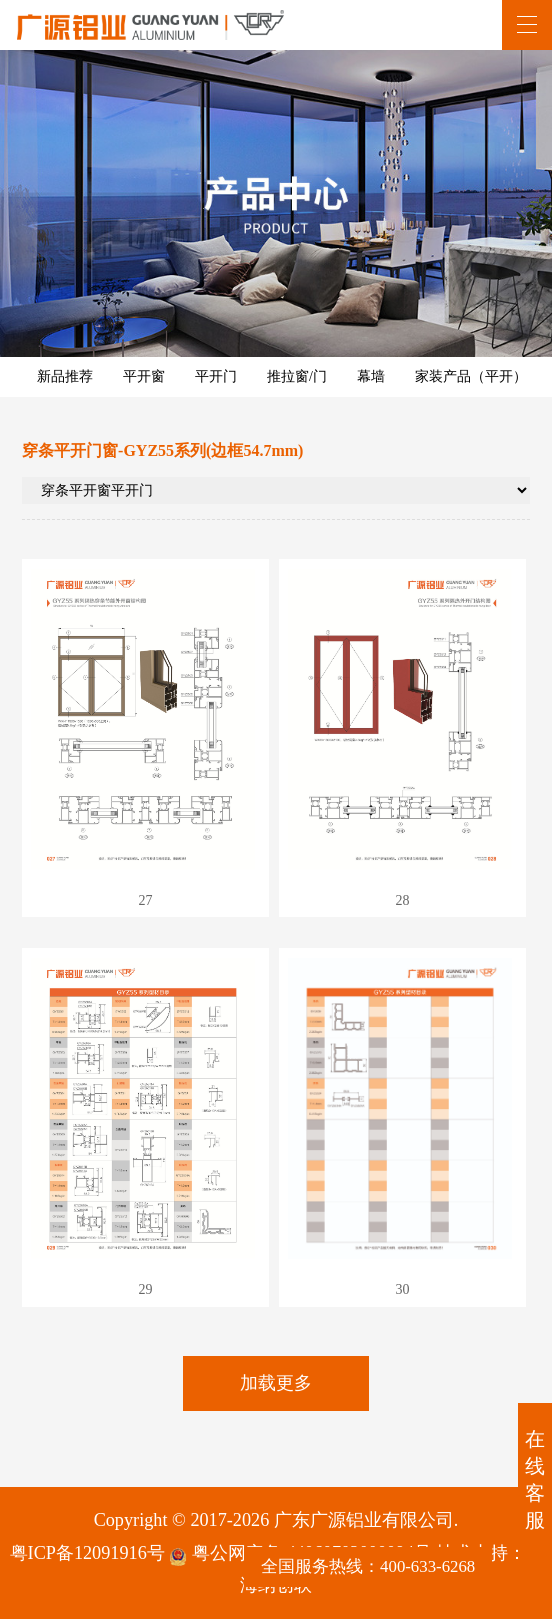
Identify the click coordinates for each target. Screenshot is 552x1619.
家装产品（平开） (471, 376)
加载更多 (276, 1383)
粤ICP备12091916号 (87, 1553)
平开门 (216, 376)
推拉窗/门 (297, 376)
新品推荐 (65, 376)
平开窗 (144, 376)
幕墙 (371, 376)
